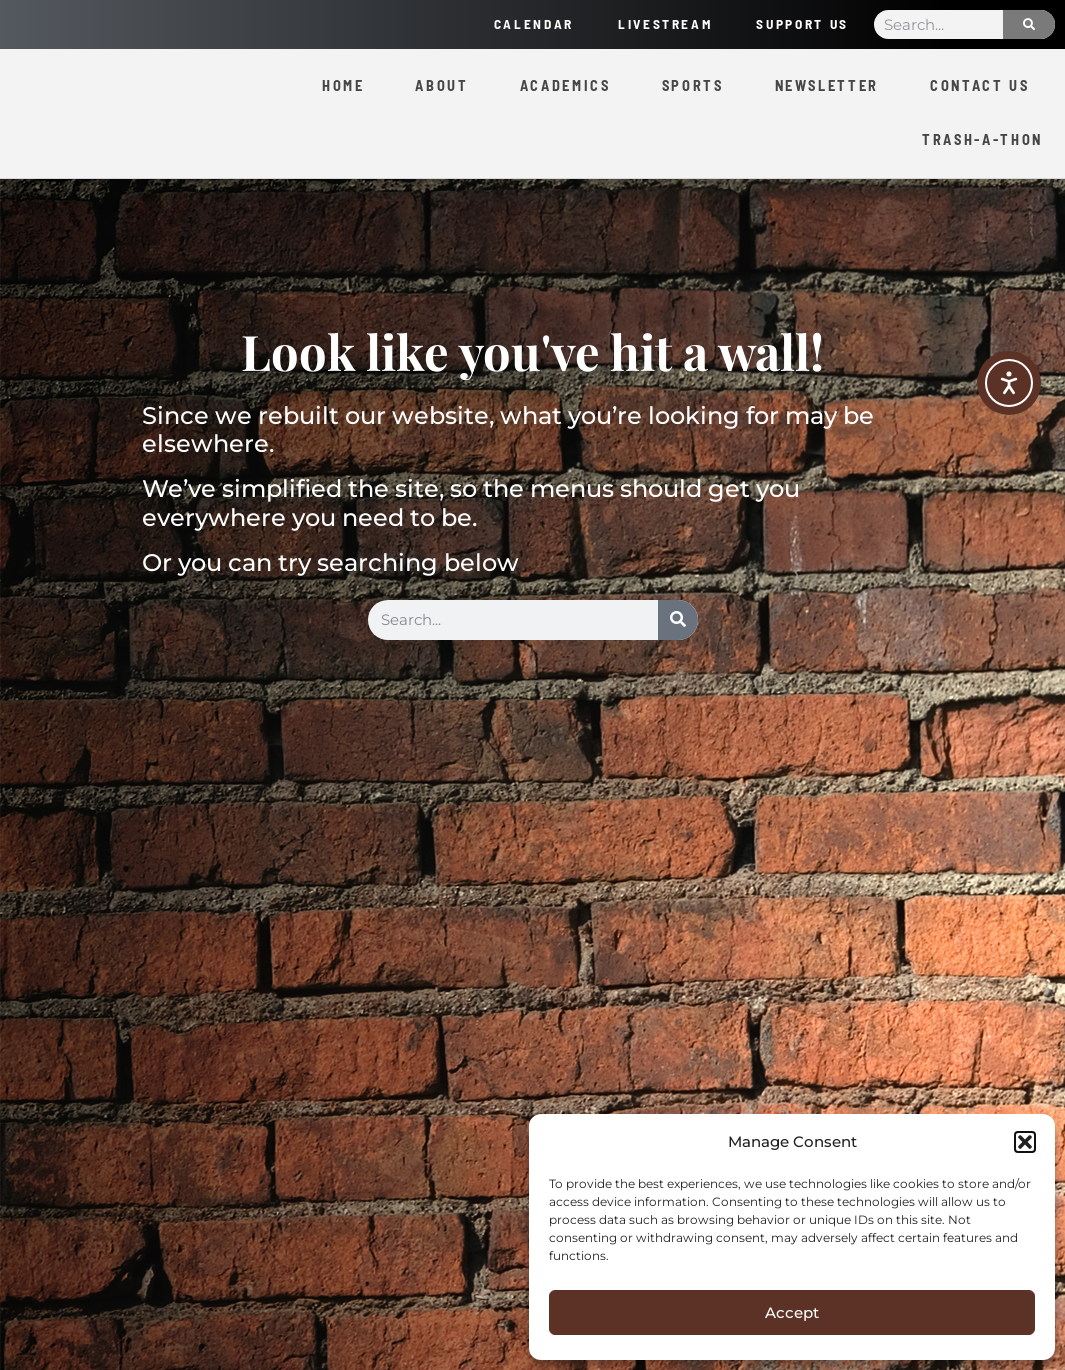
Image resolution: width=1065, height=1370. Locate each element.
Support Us (799, 23)
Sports (693, 85)
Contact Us (980, 85)
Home (343, 85)
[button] (1025, 1142)
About (441, 85)
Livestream (656, 23)
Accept (792, 1312)
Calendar (520, 23)
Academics (565, 85)
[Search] (1029, 24)
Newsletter (827, 85)
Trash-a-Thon (982, 139)
